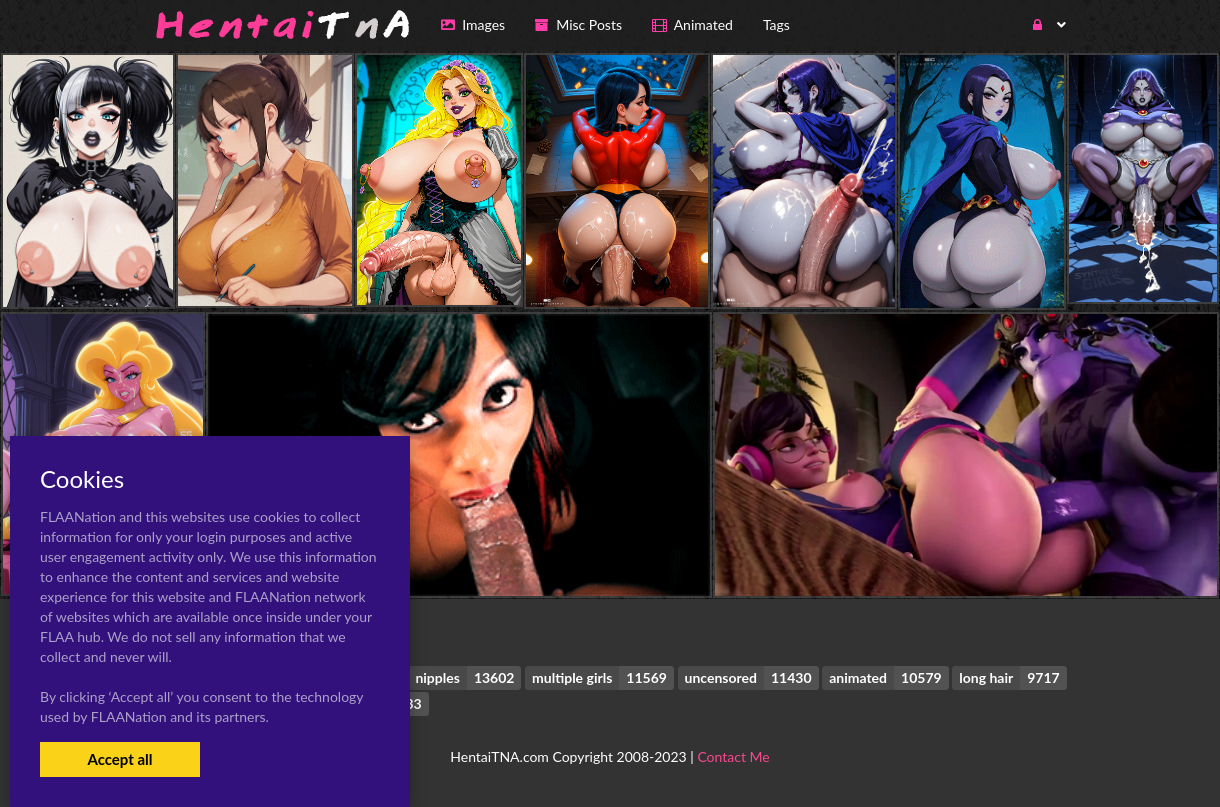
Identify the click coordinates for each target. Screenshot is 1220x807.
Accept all (119, 759)
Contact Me (733, 756)
